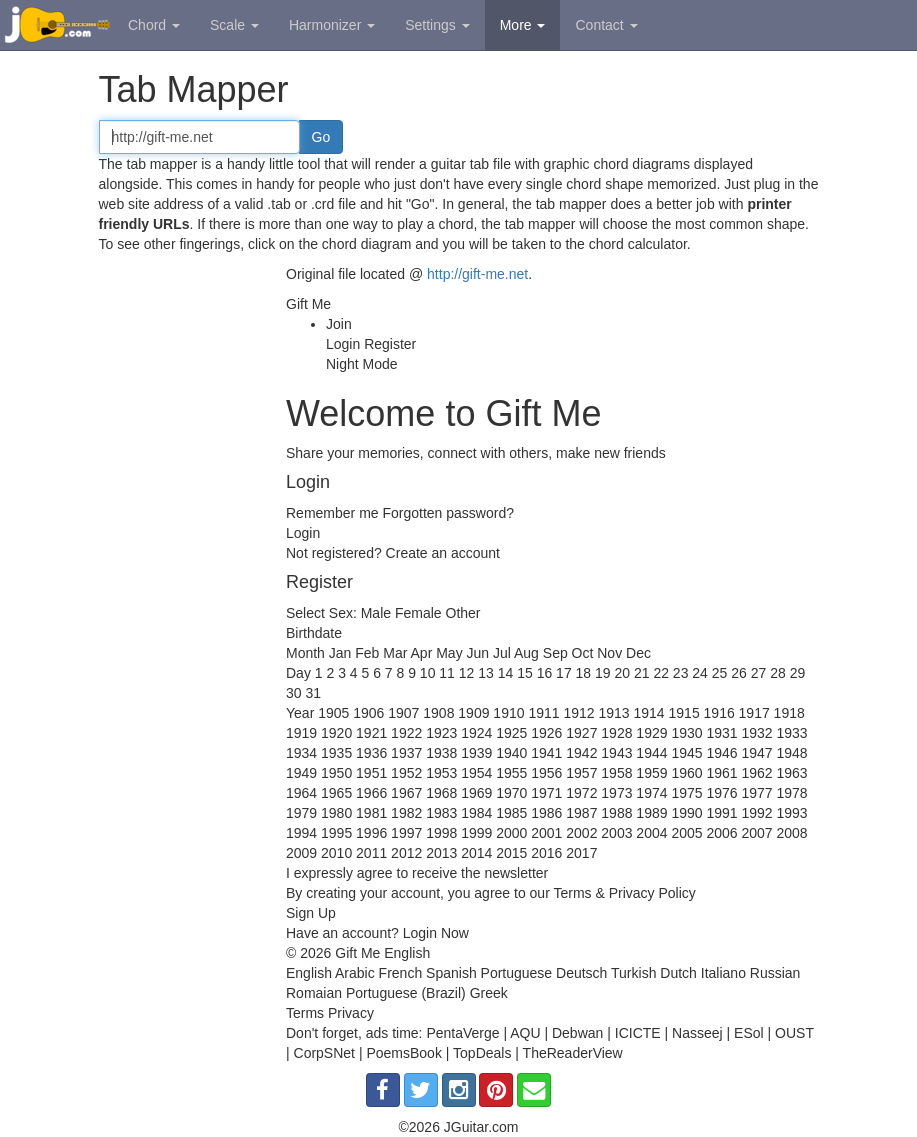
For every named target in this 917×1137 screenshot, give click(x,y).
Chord (154, 25)
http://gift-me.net (477, 274)
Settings (437, 25)
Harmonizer (332, 25)
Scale (234, 25)
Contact (606, 25)
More (523, 25)
